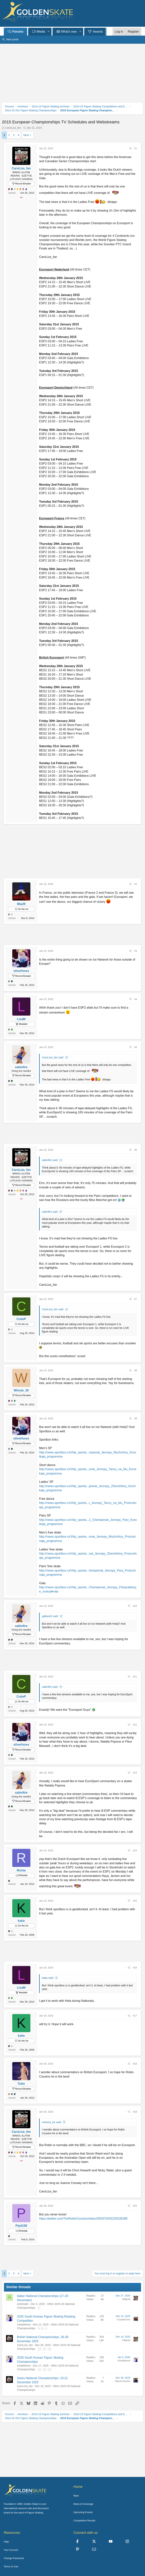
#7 (135, 1299)
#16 (135, 1967)
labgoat (126, 2299)
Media (41, 31)
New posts (12, 39)
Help (6, 2531)
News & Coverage (83, 2500)
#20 (135, 2205)
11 (39, 2369)
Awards (98, 31)
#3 (135, 950)
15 (44, 2348)
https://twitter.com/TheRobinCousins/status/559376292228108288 (83, 2218)
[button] (49, 32)
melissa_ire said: (52, 2122)
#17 (135, 2015)
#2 (135, 884)
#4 (135, 999)
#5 (135, 1047)
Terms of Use (11, 2551)
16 (49, 2348)
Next (26, 135)
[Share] (130, 148)
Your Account (11, 2538)
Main (76, 2493)
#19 (135, 2111)
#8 (135, 1370)
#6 (135, 1149)
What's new (69, 31)
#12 (135, 1724)
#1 (135, 148)
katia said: (48, 1977)
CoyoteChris (123, 2319)
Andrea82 (23, 2303)
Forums (18, 31)
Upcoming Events (83, 2507)
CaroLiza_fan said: (53, 1057)
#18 (135, 2063)
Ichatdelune (24, 2324)
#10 (135, 1605)
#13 (135, 1772)
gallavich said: (50, 1616)
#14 (135, 1850)
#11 (135, 1676)
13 (49, 2369)
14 (39, 2348)
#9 (135, 1418)
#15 (135, 1900)
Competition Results (84, 2514)
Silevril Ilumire (122, 2381)
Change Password (14, 2545)
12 (44, 2369)
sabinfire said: (50, 1160)
